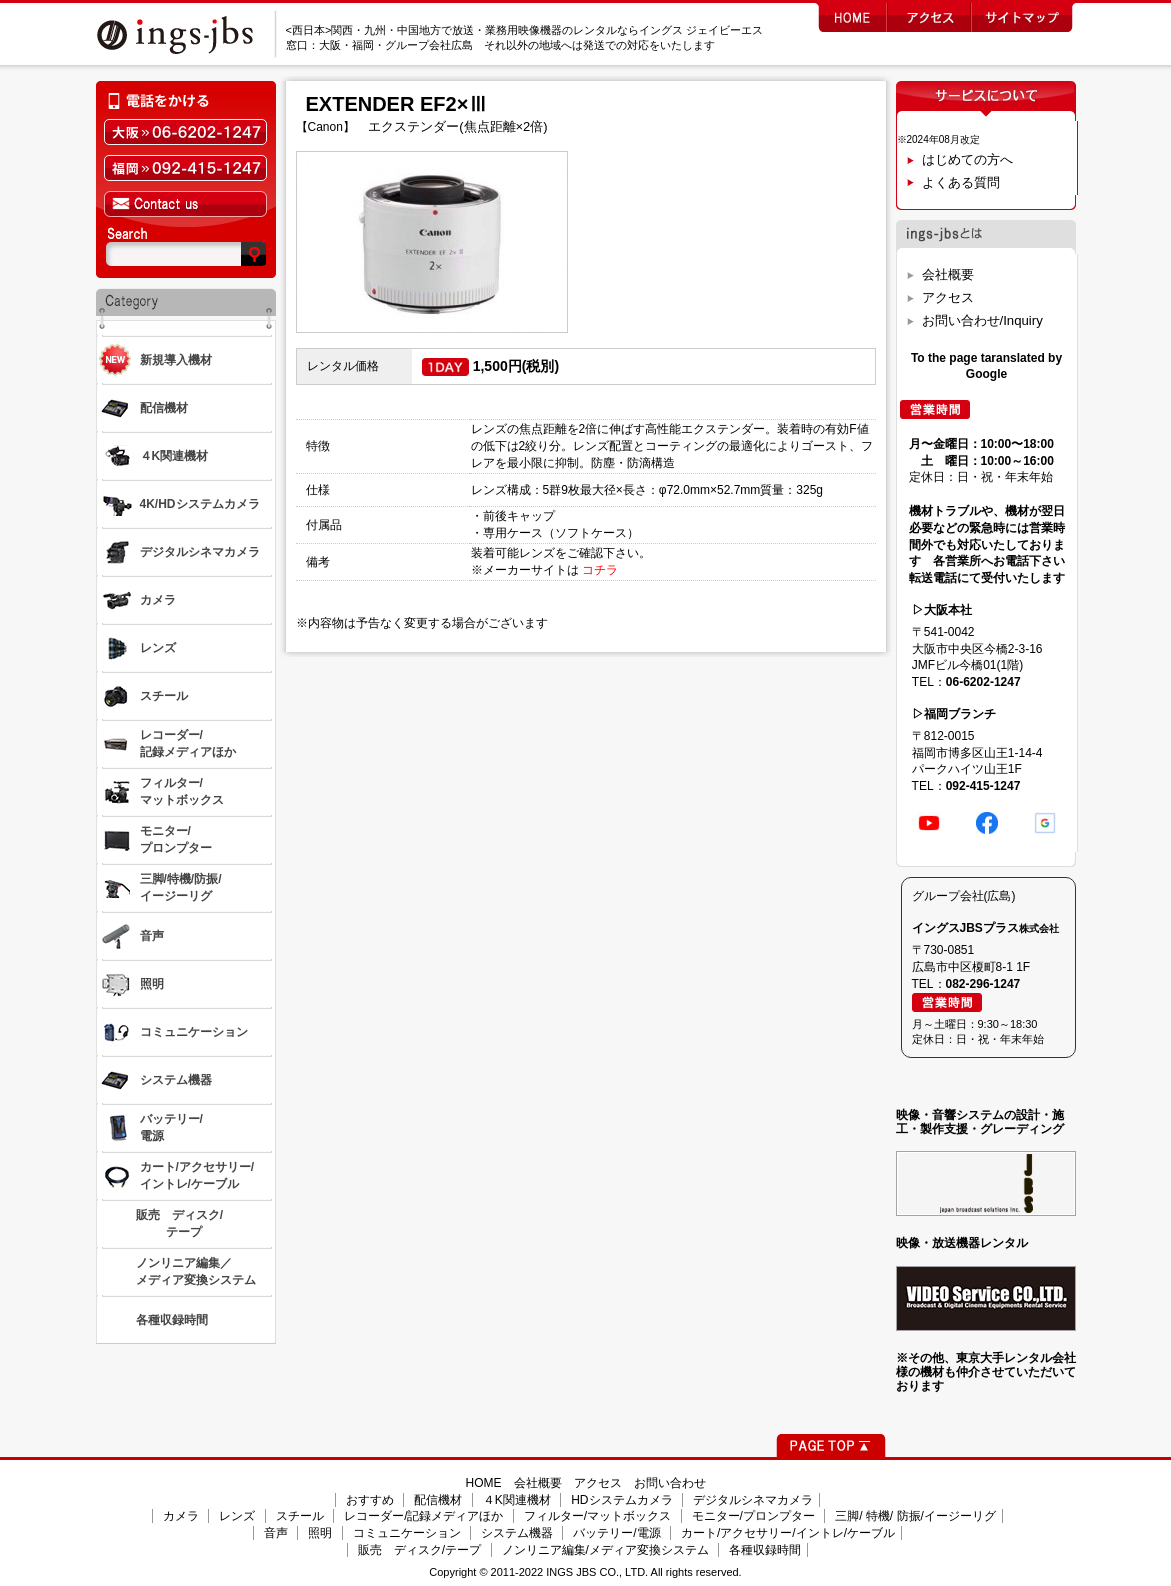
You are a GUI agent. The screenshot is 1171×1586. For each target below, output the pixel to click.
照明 (320, 1533)
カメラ (181, 1516)
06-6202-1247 (983, 682)
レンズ (237, 1516)
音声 (276, 1533)
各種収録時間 (765, 1550)
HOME (484, 1483)
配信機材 (438, 1500)
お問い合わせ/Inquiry (982, 320)
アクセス (948, 297)
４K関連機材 (517, 1500)
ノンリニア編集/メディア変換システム (605, 1550)
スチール (300, 1516)
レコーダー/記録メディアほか (423, 1516)
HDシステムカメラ (621, 1500)
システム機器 (517, 1533)
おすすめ (370, 1500)
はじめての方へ (967, 159)
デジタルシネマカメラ (753, 1500)
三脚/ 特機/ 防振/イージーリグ (915, 1516)
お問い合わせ (670, 1483)
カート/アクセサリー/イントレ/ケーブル (788, 1533)
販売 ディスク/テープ (419, 1550)
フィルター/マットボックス (597, 1516)
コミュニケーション (407, 1533)
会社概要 (948, 274)
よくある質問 (961, 182)
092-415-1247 (983, 786)
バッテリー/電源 (616, 1533)
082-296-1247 (983, 984)
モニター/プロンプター (753, 1516)
